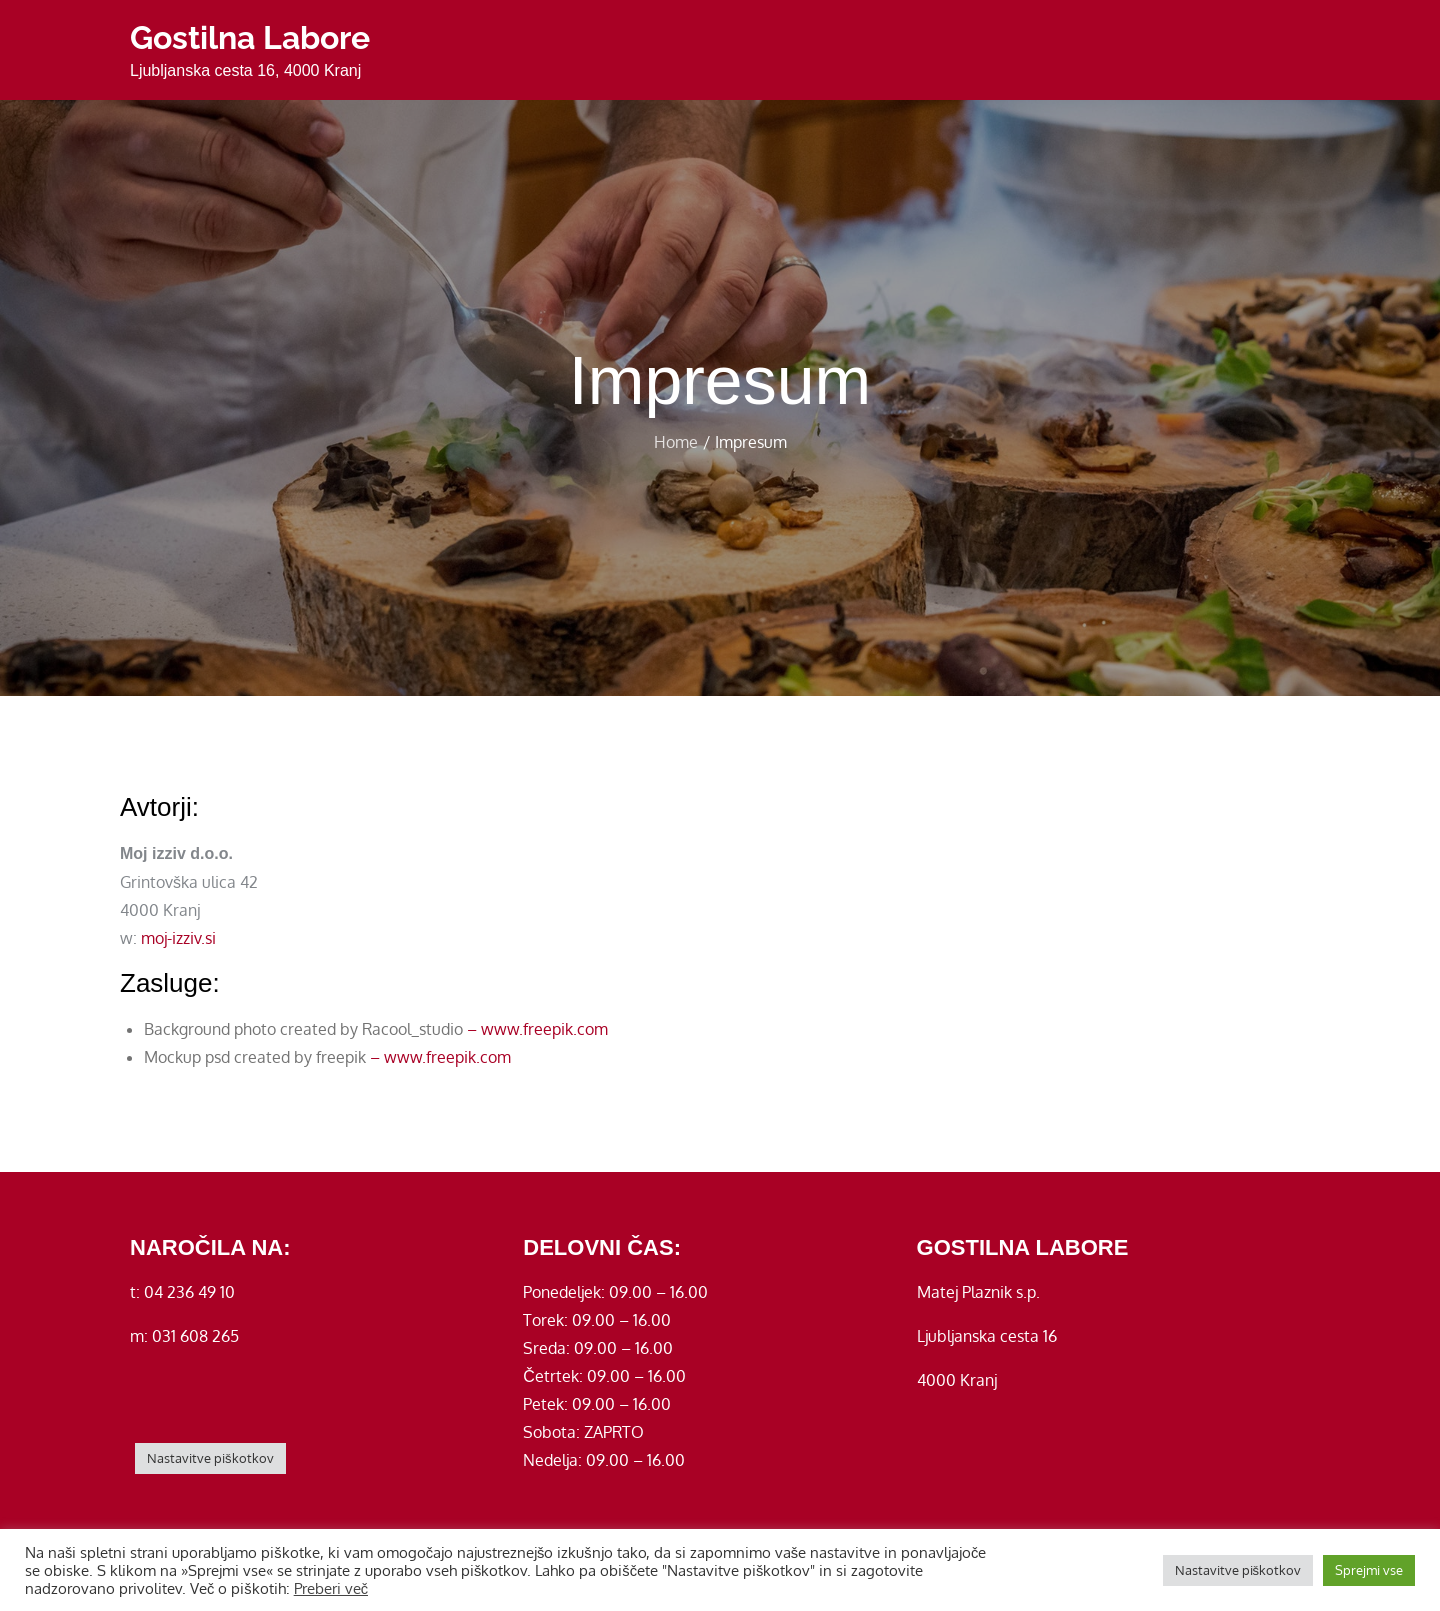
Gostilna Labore (250, 37)
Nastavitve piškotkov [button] (210, 1458)
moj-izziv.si (178, 938)
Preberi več (331, 1588)
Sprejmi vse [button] (1369, 1570)
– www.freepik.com (537, 1029)
